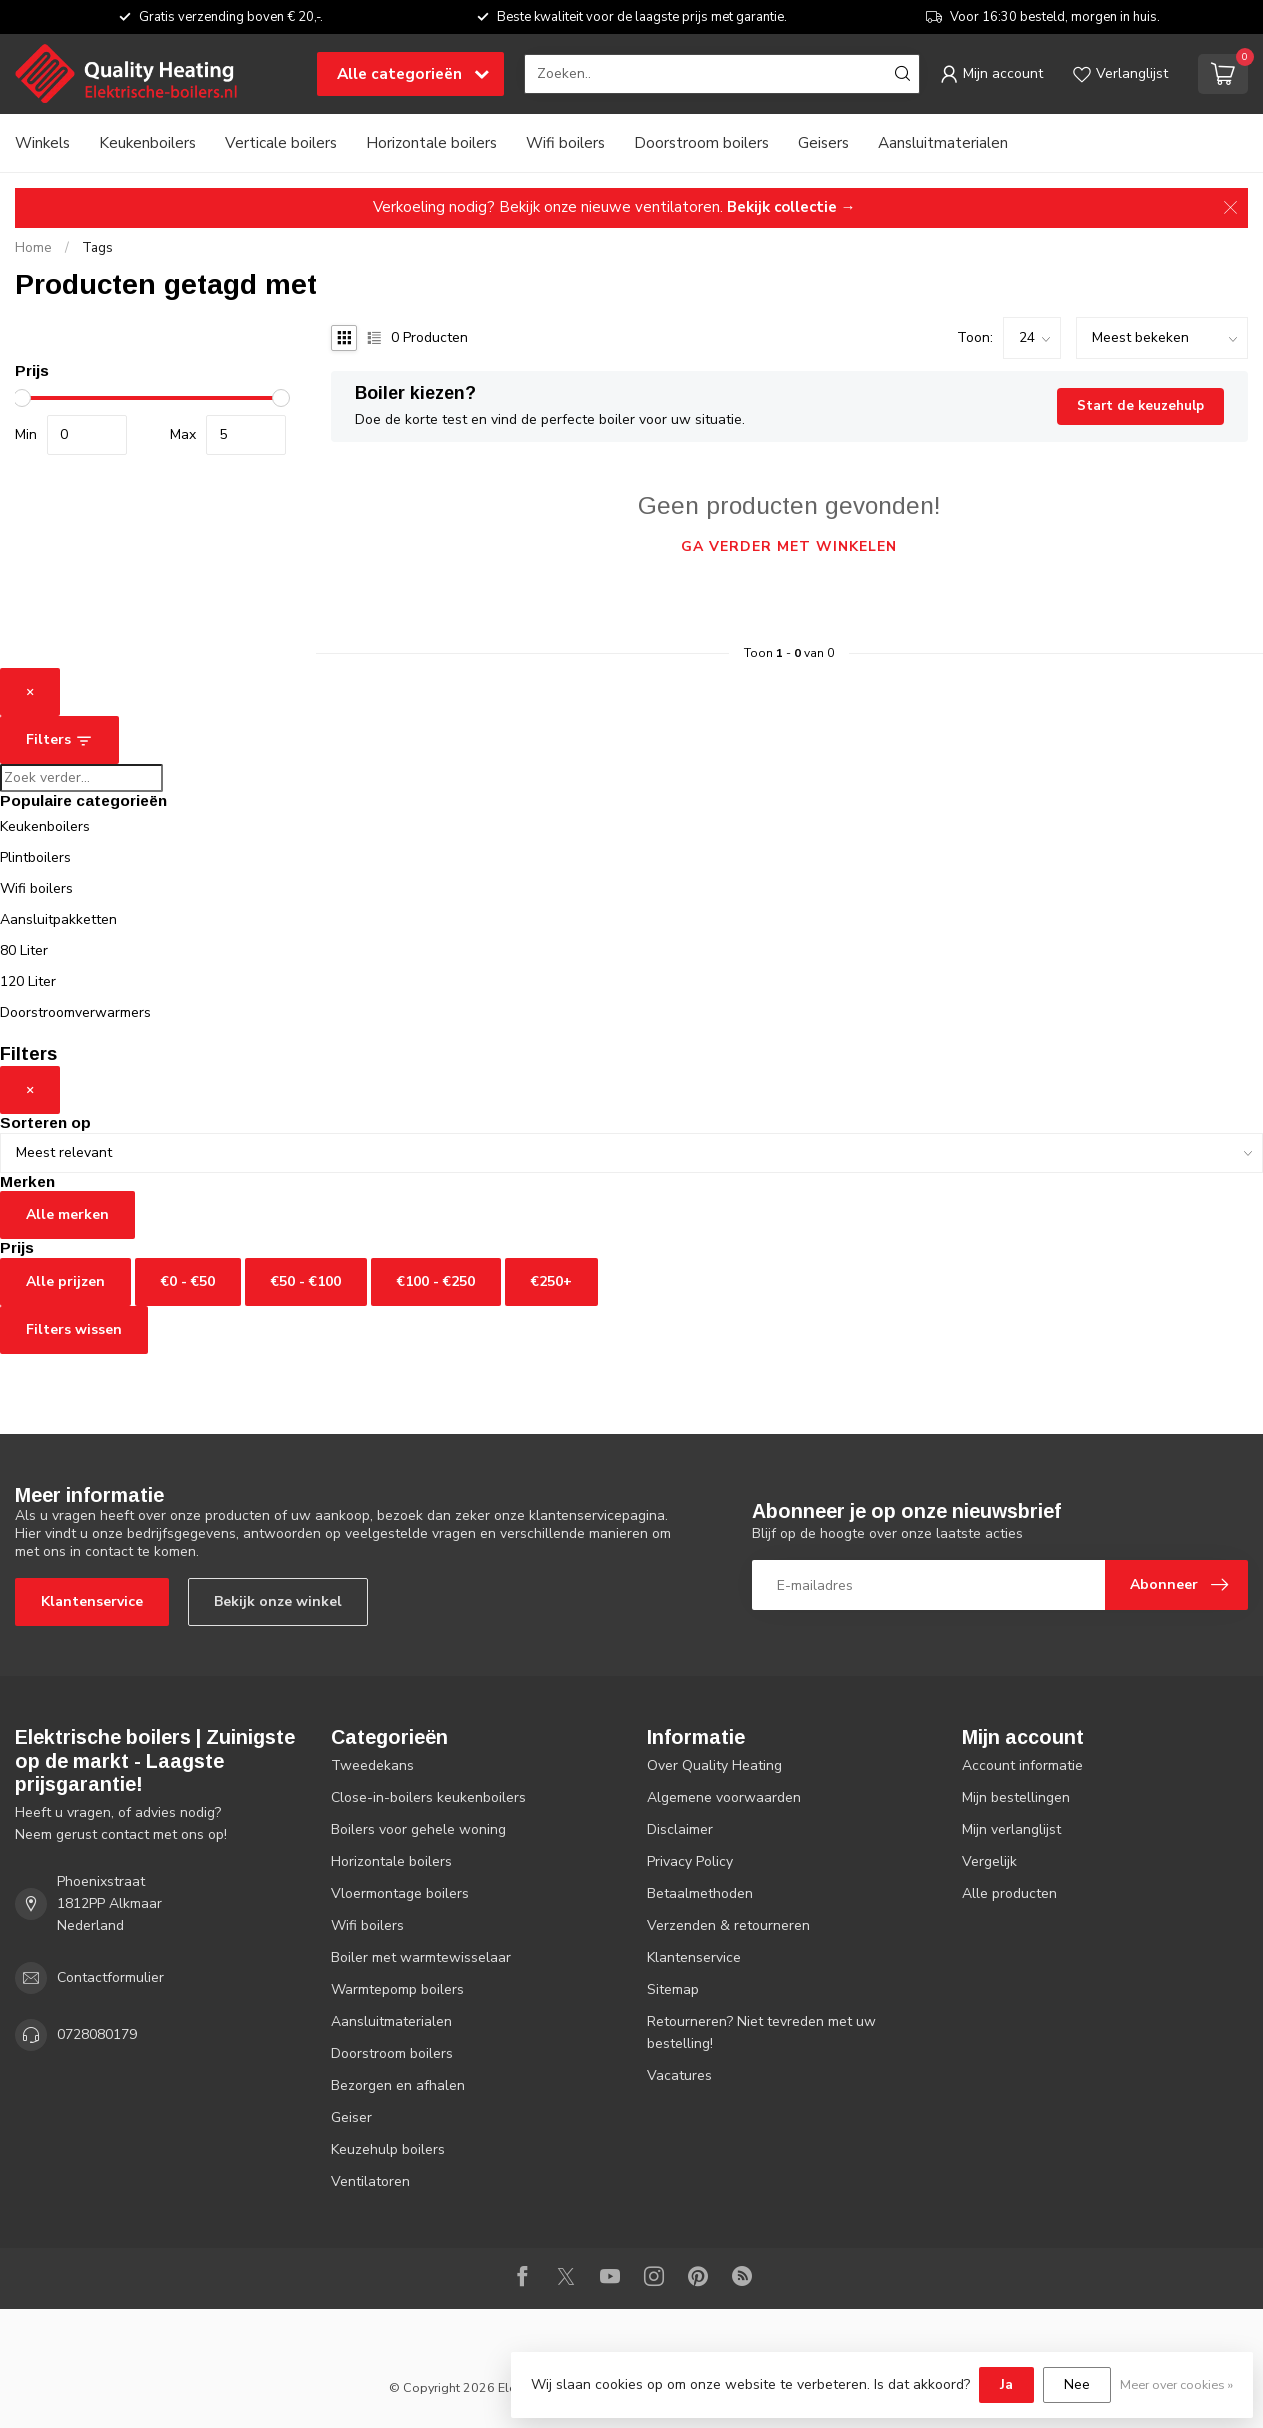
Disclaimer (680, 1829)
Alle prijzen (65, 1281)
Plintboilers (35, 857)
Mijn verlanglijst (1011, 1829)
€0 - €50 (188, 1281)
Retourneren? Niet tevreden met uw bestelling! (761, 2032)
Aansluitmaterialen (943, 142)
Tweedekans (372, 1765)
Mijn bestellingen (1016, 1797)
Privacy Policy (690, 1861)
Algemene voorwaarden (724, 1797)
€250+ (551, 1281)
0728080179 (97, 2034)
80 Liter (24, 950)
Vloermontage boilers (400, 1893)
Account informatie (1022, 1765)
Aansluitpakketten (58, 919)
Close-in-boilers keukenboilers (428, 1797)
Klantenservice (92, 1601)
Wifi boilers (565, 142)
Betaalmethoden (700, 1893)
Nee (1077, 2384)
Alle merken (67, 1214)
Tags (97, 248)
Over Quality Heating (714, 1765)
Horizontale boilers (431, 142)
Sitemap (673, 1989)
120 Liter (28, 981)
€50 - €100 (306, 1281)
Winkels (42, 142)
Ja (1006, 2384)
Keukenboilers (147, 142)
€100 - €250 (436, 1281)
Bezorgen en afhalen (398, 2085)
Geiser (351, 2117)
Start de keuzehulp (1140, 406)
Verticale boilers (281, 142)
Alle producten (1009, 1893)
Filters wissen (74, 1329)
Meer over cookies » (1176, 2384)
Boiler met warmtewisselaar (421, 1957)
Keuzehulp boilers (388, 2149)
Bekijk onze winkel (278, 1601)
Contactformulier (110, 1977)
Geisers (823, 142)
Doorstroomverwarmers (75, 1012)
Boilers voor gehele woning (418, 1829)
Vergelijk (989, 1861)
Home (33, 248)
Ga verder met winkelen (789, 546)
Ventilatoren (370, 2181)
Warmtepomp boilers (397, 1989)
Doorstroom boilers (701, 142)
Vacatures (679, 2075)
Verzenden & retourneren (728, 1925)
